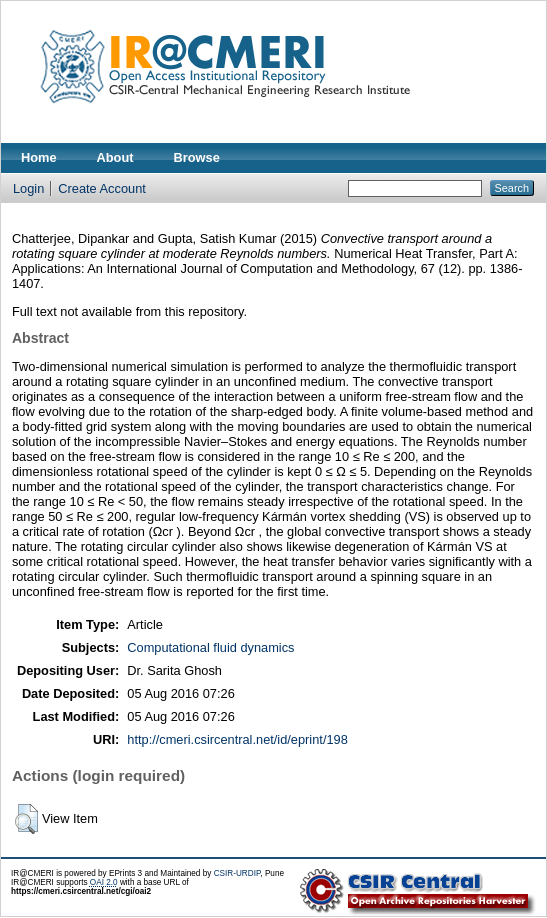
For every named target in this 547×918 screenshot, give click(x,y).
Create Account (102, 188)
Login (28, 188)
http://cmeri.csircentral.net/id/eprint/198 (237, 739)
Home (39, 157)
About (115, 157)
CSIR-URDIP (237, 873)
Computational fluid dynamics (210, 647)
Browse (197, 157)
